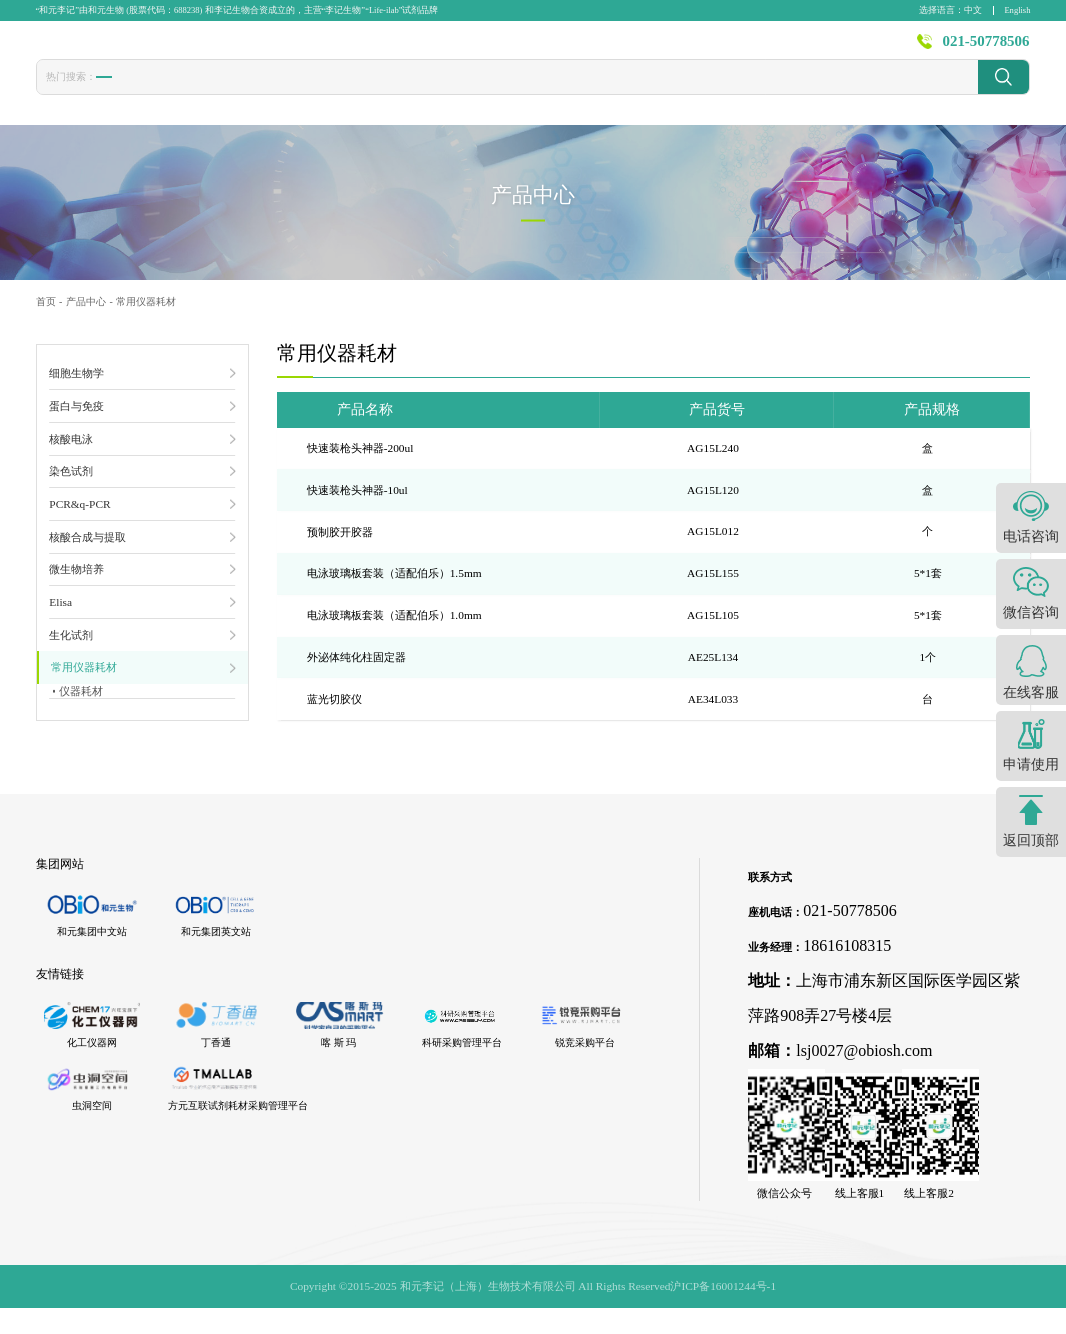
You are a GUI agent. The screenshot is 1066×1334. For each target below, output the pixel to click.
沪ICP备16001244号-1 (723, 1312)
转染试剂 (191, 93)
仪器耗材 (83, 704)
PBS (392, 92)
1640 (348, 92)
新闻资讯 (682, 49)
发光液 (497, 93)
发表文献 (515, 49)
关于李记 (850, 49)
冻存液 (251, 93)
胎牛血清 (124, 93)
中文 (973, 10)
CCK (302, 92)
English (1017, 10)
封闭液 (441, 93)
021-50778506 (986, 49)
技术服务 (599, 49)
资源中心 (766, 49)
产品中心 (431, 49)
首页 (360, 49)
